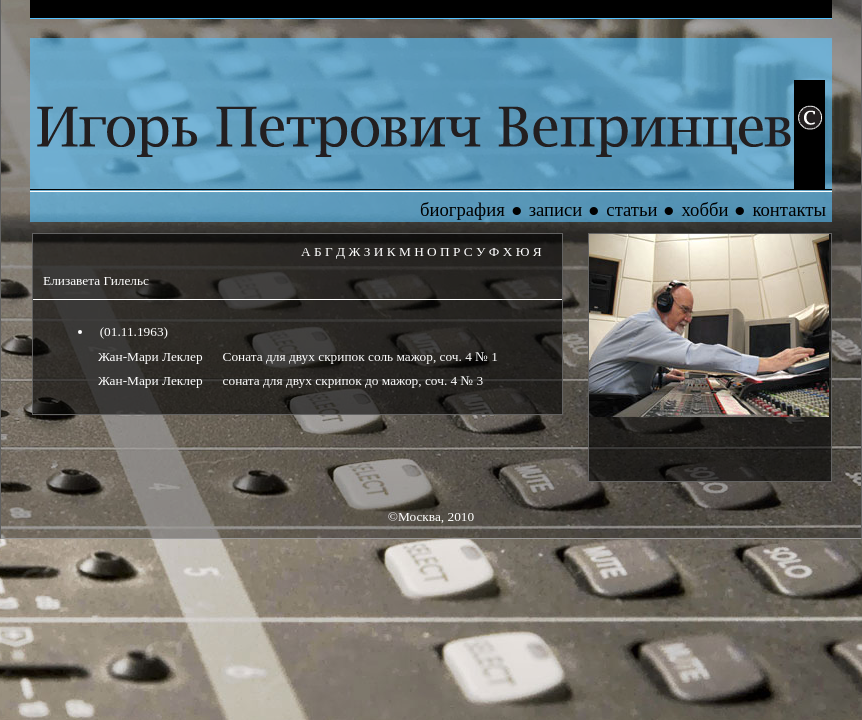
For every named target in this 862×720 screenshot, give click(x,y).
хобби (704, 209)
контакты (789, 209)
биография (462, 209)
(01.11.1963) (132, 331)
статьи (631, 209)
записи (556, 209)
